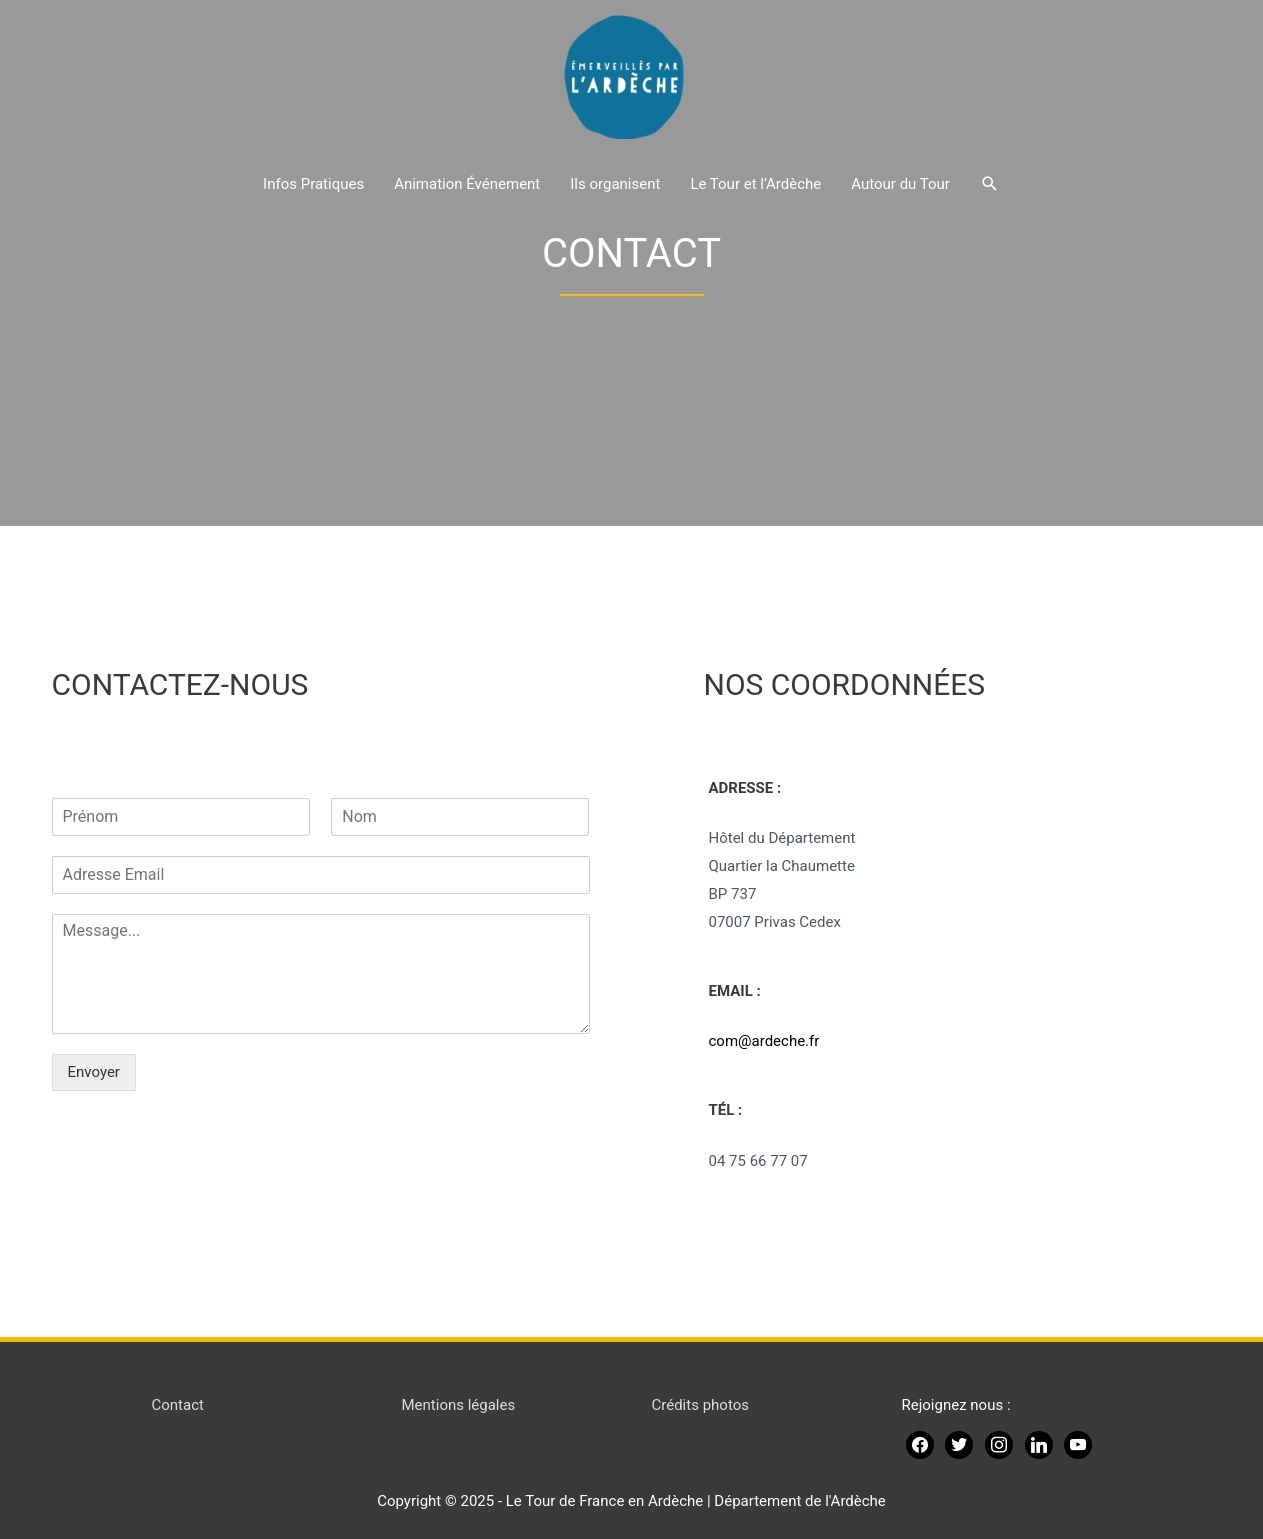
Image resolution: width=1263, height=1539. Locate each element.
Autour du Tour (900, 184)
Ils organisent (615, 184)
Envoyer (94, 1072)
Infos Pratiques (313, 184)
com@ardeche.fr (764, 1041)
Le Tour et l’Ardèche (755, 184)
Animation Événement (467, 184)
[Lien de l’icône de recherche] (990, 184)
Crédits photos (700, 1405)
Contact (178, 1405)
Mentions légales (459, 1405)
